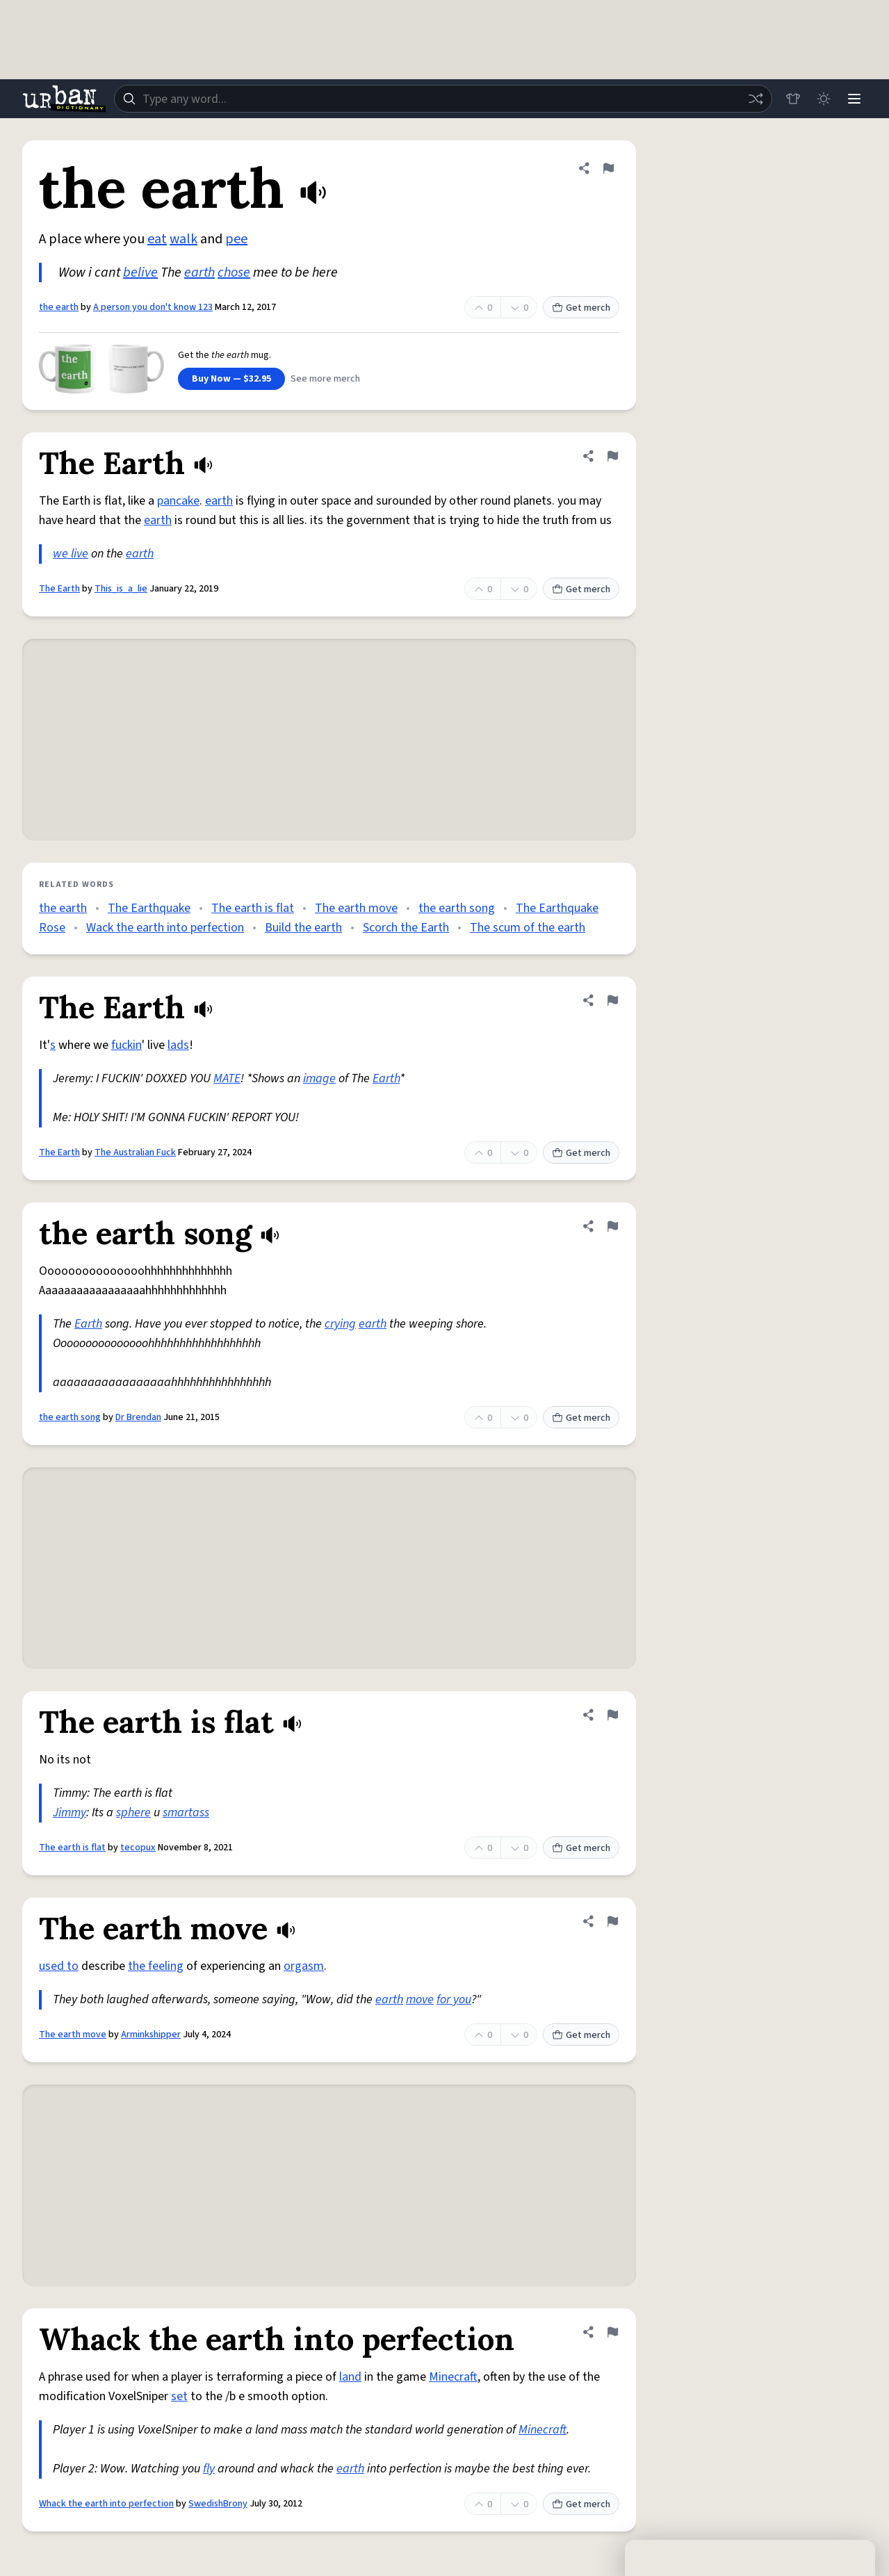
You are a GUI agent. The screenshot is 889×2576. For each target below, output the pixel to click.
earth (199, 272)
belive (140, 272)
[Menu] (854, 98)
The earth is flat (252, 908)
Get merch (581, 308)
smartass (186, 1812)
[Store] (793, 98)
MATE (226, 1078)
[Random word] (755, 98)
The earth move (356, 908)
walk (183, 239)
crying (340, 1323)
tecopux (138, 1847)
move (420, 1999)
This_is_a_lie (121, 589)
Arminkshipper (151, 2034)
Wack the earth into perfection (165, 927)
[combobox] (443, 99)
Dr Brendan (138, 1417)
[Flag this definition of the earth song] (612, 1226)
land (350, 2377)
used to (59, 1966)
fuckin (126, 1045)
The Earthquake (149, 908)
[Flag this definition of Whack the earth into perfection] (612, 2332)
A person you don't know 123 (153, 307)
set (179, 2396)
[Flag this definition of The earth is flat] (612, 1715)
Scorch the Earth (406, 927)
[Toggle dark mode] (823, 98)
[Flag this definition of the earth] (608, 168)
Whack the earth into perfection (106, 2504)
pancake (178, 501)
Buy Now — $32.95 (231, 379)
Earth (386, 1078)
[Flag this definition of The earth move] (612, 1921)
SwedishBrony (217, 2504)
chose (234, 272)
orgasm (304, 1966)
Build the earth (303, 927)
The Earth (59, 589)
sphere (133, 1812)
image (319, 1078)
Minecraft (453, 2377)
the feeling (155, 1966)
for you (454, 1999)
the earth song (456, 908)
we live (70, 553)
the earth (59, 307)
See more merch (325, 379)
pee (236, 239)
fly (209, 2468)
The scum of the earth (527, 927)
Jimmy (69, 1812)
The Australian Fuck (135, 1152)
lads (178, 1045)
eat (157, 239)
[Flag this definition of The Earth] (612, 456)
